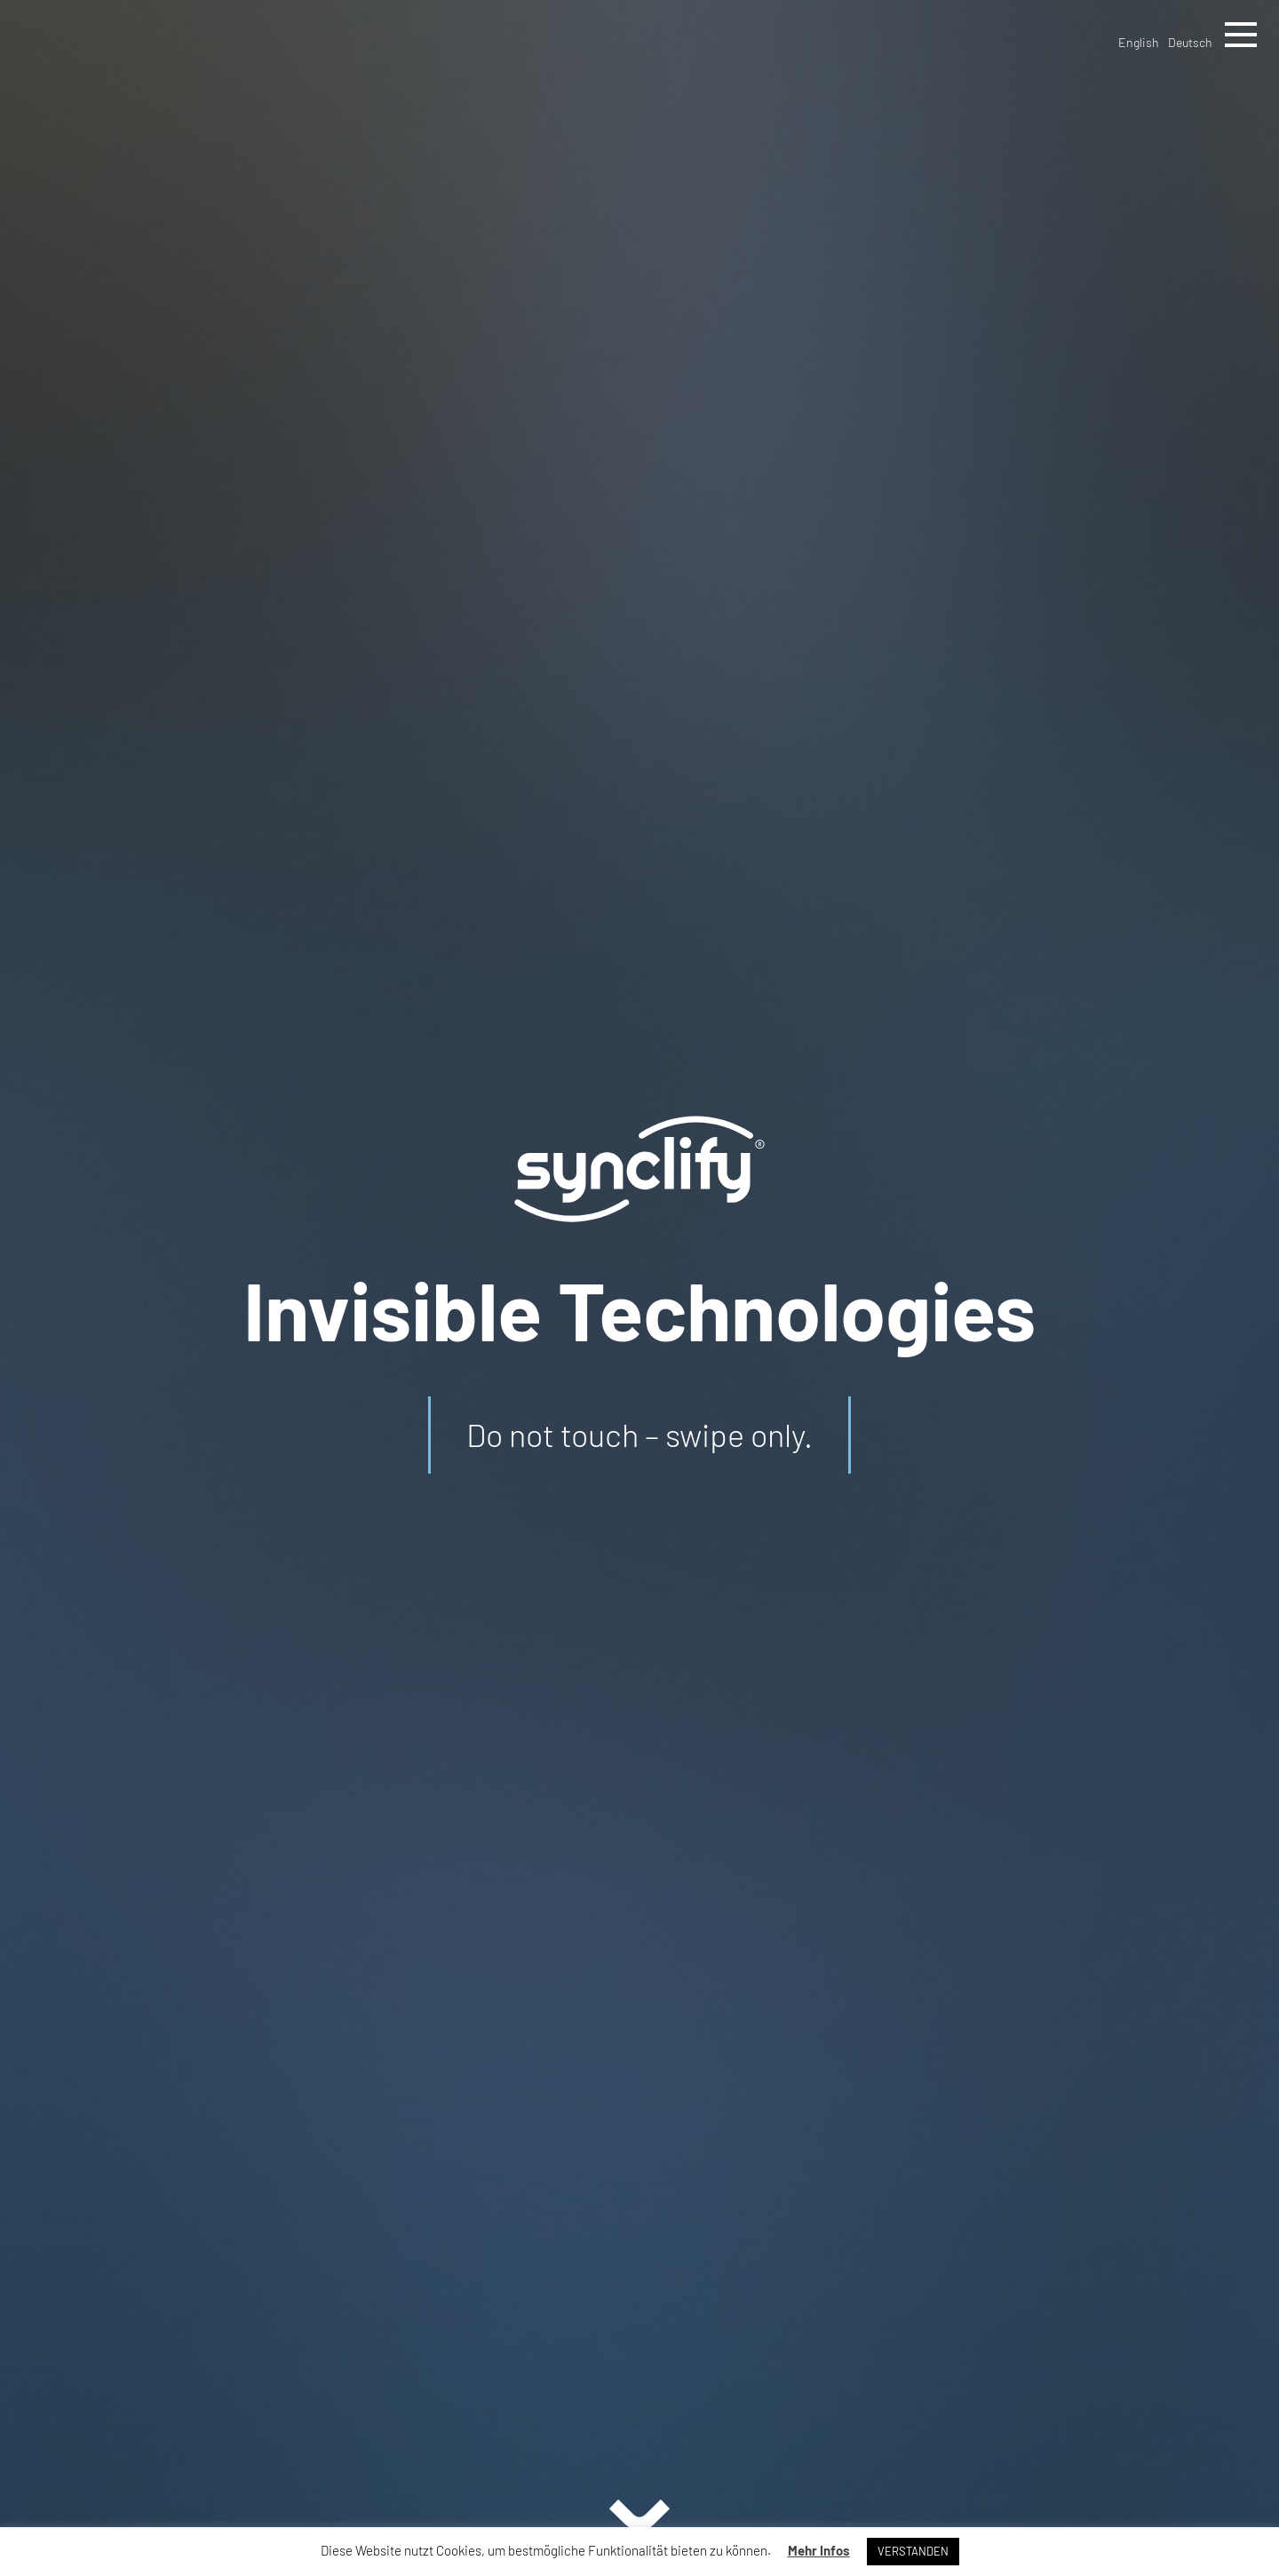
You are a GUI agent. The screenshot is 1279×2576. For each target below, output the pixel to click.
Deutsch (1190, 42)
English (1138, 42)
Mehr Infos (819, 2550)
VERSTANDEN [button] (913, 2551)
